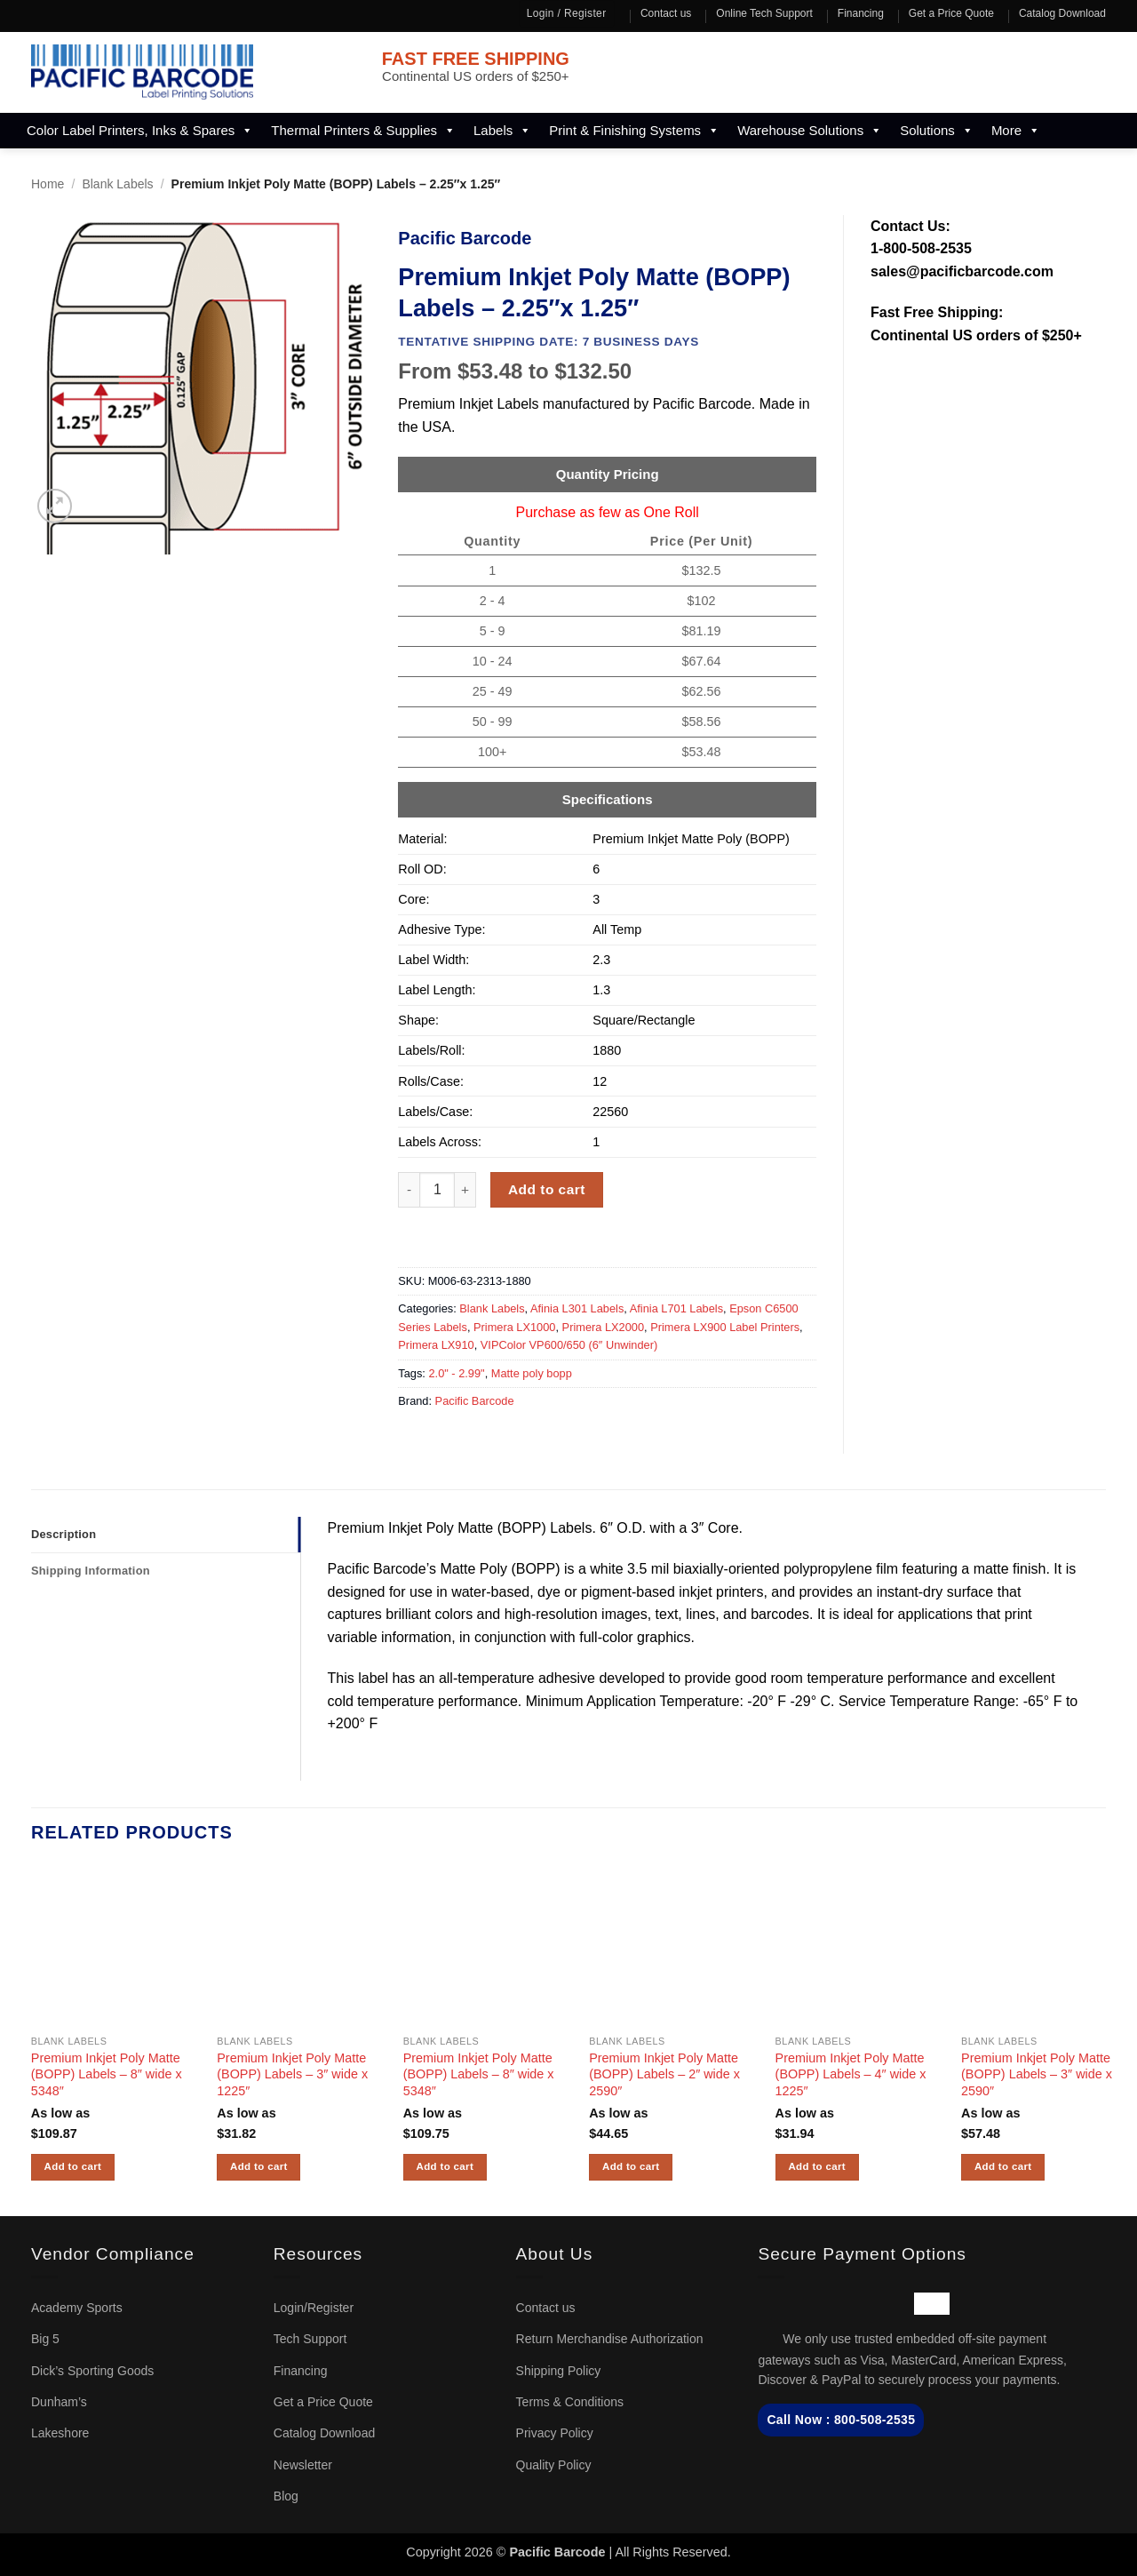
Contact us (665, 13)
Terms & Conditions (570, 2402)
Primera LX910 (435, 1345)
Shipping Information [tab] (90, 1570)
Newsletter (303, 2465)
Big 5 (45, 2339)
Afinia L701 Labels (676, 1308)
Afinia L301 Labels (577, 1308)
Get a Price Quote (951, 13)
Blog (286, 2496)
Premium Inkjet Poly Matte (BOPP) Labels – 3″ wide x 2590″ (1036, 2074)
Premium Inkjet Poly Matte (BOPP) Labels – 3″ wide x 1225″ (292, 2074)
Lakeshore (60, 2433)
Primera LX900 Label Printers (724, 1327)
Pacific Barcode (474, 1401)
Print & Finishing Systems (634, 130)
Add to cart (546, 1189)
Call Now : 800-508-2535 (841, 2420)
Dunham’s (59, 2402)
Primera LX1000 (514, 1327)
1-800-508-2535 (921, 248)
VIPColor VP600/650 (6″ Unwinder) (569, 1345)
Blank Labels (117, 184)
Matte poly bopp (531, 1373)
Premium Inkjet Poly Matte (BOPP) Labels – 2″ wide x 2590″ (664, 2074)
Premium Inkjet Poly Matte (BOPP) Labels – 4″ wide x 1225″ (850, 2074)
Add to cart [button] (73, 2166)
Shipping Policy (558, 2371)
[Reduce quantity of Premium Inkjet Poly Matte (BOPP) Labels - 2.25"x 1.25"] (408, 1190)
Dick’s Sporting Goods (92, 2371)
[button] (54, 506)
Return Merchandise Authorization (610, 2339)
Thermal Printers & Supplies (363, 130)
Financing (861, 13)
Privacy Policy (554, 2433)
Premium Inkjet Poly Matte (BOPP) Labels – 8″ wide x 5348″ (106, 2074)
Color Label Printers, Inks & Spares (140, 130)
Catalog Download (1062, 13)
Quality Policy (554, 2465)
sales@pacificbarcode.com (962, 271)
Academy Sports (77, 2308)
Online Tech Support (764, 13)
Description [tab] (63, 1534)
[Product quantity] (437, 1190)
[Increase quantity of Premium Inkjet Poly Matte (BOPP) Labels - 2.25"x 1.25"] (465, 1190)
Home (47, 184)
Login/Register (314, 2308)
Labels (502, 130)
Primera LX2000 (603, 1327)
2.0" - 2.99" (456, 1373)
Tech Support (310, 2339)
